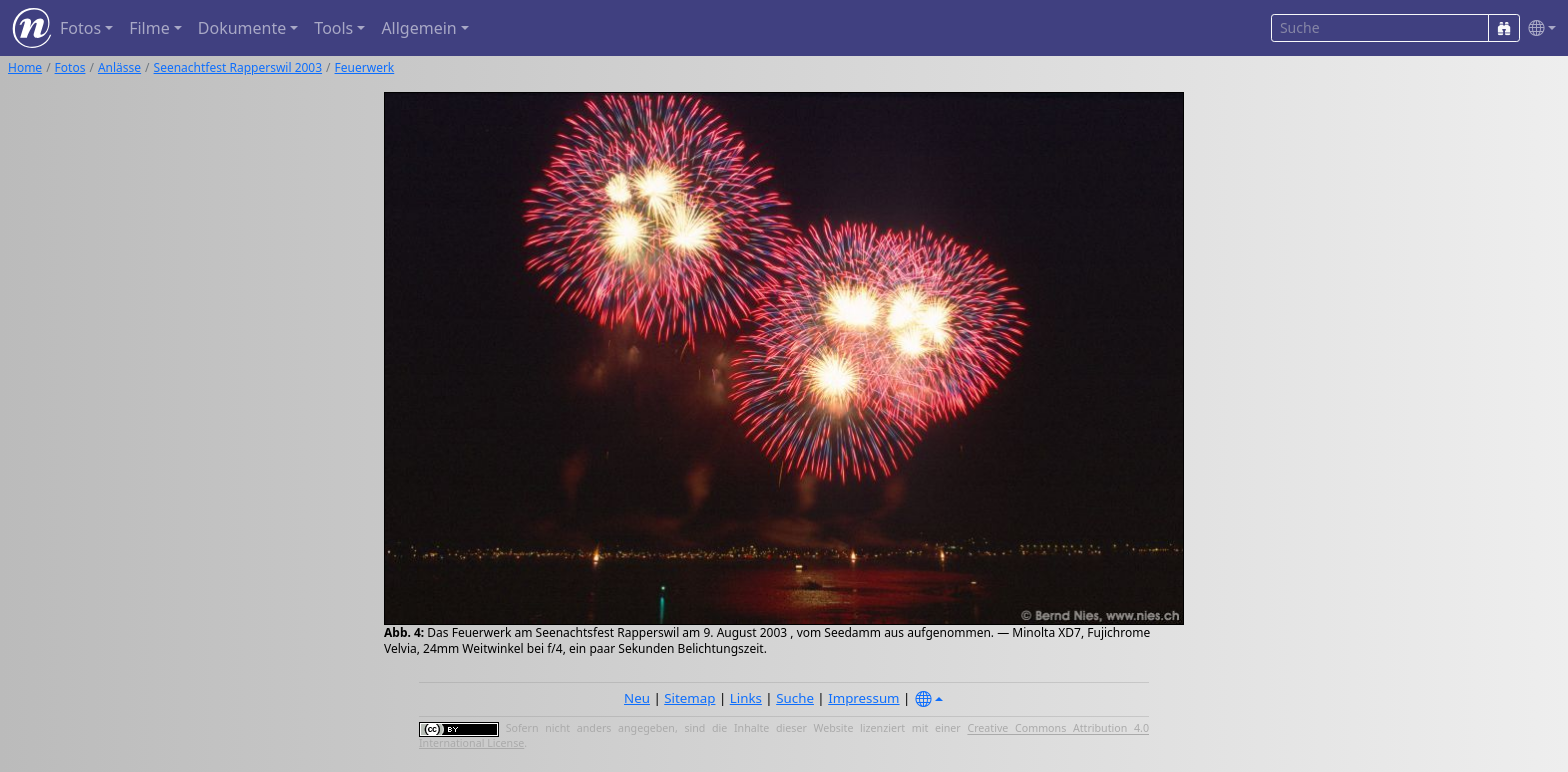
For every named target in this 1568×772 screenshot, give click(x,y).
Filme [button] (149, 28)
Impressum (863, 698)
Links (746, 698)
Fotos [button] (80, 28)
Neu (637, 698)
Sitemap (689, 698)
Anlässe (119, 67)
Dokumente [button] (242, 28)
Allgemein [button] (418, 28)
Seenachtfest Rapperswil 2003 (238, 67)
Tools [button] (333, 28)
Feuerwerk (365, 67)
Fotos (70, 67)
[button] (1538, 28)
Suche (795, 698)
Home (25, 67)
